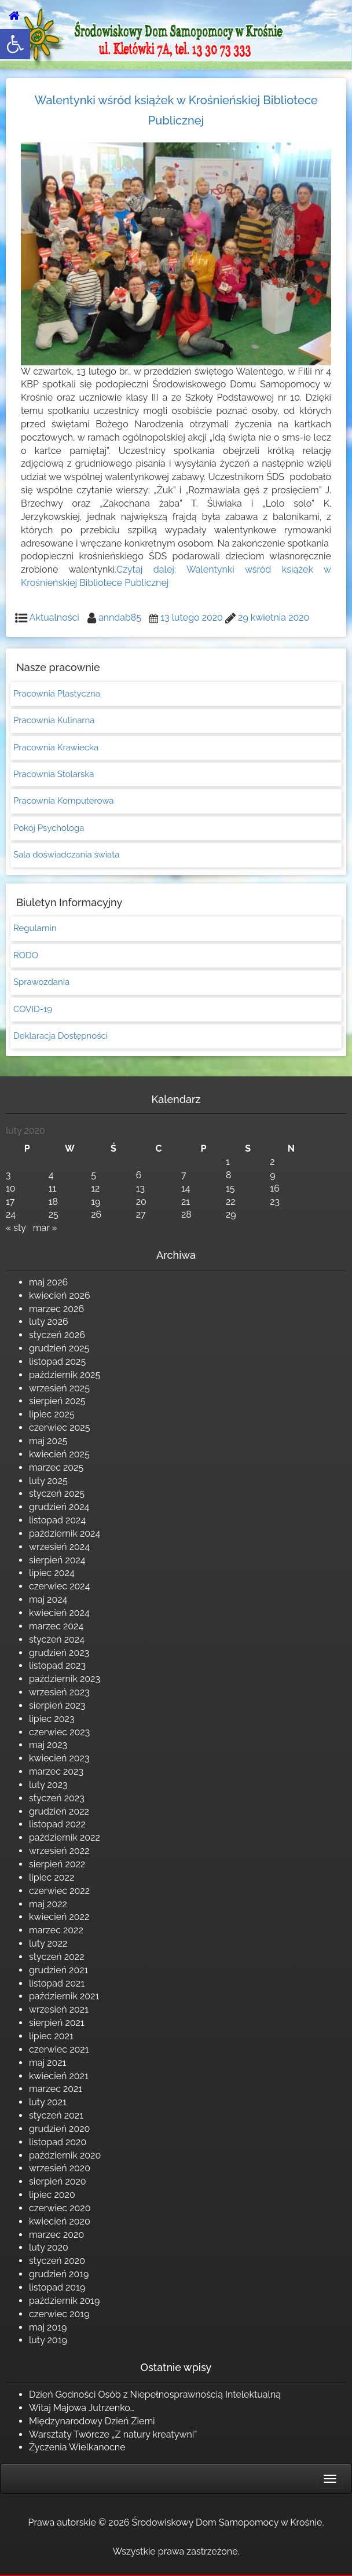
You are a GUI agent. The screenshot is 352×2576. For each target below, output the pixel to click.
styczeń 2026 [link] (57, 1334)
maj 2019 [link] (48, 2327)
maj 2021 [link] (47, 2062)
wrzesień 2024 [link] (59, 1546)
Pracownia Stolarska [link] (53, 774)
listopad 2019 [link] (57, 2287)
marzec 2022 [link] (56, 1930)
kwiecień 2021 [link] (59, 2076)
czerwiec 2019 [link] (59, 2314)
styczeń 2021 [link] (56, 2115)
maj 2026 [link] (48, 1282)
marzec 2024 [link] (56, 1626)
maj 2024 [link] (48, 1599)
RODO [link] (25, 955)
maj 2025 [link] (48, 1440)
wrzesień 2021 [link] (59, 2009)
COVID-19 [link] (32, 1009)
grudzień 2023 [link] (59, 1652)
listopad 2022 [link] (57, 1824)
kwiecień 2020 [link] (59, 2221)
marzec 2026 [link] (56, 1308)
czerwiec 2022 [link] (59, 1890)
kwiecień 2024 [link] (59, 1612)
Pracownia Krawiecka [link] (55, 747)
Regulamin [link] (35, 928)
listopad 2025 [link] (57, 1361)
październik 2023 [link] (64, 1678)
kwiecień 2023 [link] (59, 1758)
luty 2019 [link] (48, 2340)
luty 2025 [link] (48, 1480)
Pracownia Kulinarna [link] (54, 720)
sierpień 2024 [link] (57, 1560)
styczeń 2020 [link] (57, 2260)
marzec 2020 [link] (56, 2234)
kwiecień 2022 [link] (59, 1916)
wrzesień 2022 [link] (59, 1850)
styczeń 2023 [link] (57, 1798)
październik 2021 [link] (64, 1996)
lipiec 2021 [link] (51, 2036)
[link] (15, 44)
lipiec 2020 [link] (52, 2194)
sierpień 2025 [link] (57, 1400)
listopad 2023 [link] (57, 1665)
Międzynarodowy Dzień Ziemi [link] (92, 2421)
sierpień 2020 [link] (57, 2181)
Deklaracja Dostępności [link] (60, 1036)
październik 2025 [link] (64, 1374)
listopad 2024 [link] (57, 1520)
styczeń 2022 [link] (57, 1956)
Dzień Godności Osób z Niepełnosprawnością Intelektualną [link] (155, 2394)
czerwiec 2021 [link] (59, 2049)
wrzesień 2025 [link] (59, 1388)
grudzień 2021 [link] (58, 1970)
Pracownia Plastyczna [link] (56, 693)
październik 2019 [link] (64, 2300)
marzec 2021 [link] (55, 2088)
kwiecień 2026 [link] (59, 1295)
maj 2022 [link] (48, 1904)
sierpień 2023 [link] (57, 1705)
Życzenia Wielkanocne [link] (77, 2447)
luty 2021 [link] (48, 2102)
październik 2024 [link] (64, 1533)
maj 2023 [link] (48, 1744)
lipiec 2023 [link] (51, 1718)
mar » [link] (45, 1227)
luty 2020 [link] (48, 2247)
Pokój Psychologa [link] (48, 828)
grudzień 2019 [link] (59, 2274)
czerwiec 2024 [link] (59, 1586)
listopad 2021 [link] (57, 1983)
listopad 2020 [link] (57, 2142)
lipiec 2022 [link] (51, 1877)
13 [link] (140, 1188)
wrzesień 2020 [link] (59, 2168)
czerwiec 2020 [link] (60, 2208)
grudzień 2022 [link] (59, 1811)
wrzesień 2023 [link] (59, 1692)
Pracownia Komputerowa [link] (63, 801)
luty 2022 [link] (48, 1943)
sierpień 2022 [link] (57, 1864)
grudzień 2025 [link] (59, 1348)
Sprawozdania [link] (41, 982)
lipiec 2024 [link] (52, 1572)
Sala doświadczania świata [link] (66, 854)
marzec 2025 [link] (56, 1467)
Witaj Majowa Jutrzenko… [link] (81, 2407)
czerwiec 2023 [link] (59, 1732)
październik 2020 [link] (65, 2155)
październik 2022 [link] (64, 1837)
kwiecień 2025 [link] (59, 1454)
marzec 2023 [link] (56, 1771)
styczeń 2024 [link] (57, 1639)
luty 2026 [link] (48, 1321)
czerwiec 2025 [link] (59, 1427)
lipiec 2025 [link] (52, 1414)
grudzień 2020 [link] (59, 2128)
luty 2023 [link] (48, 1784)
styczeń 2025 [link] (57, 1493)
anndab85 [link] (119, 617)
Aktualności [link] (54, 617)
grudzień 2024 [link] (59, 1506)
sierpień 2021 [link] (57, 2022)
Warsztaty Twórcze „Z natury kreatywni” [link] (113, 2434)
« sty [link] (16, 1227)
